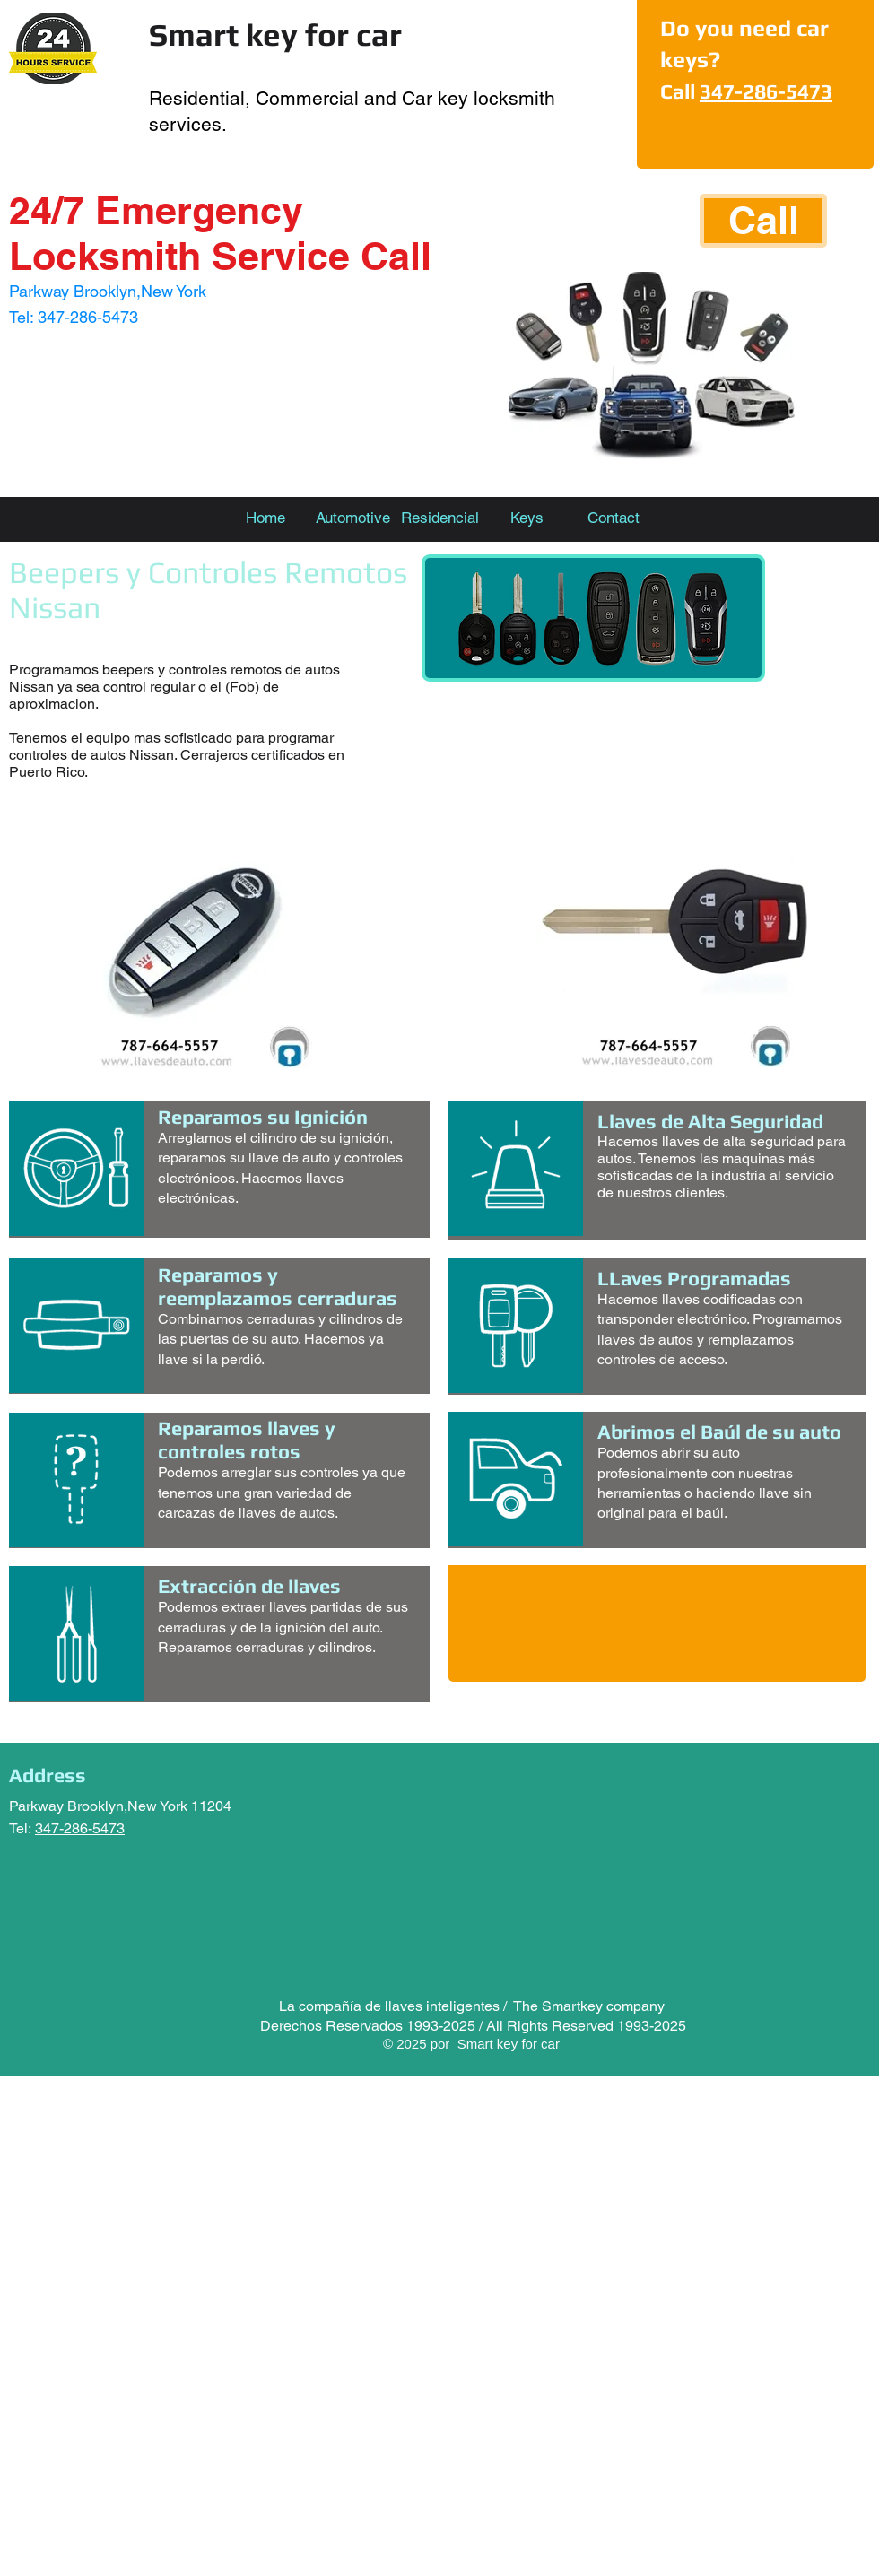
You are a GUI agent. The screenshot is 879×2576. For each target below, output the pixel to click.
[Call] (763, 221)
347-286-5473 (766, 91)
